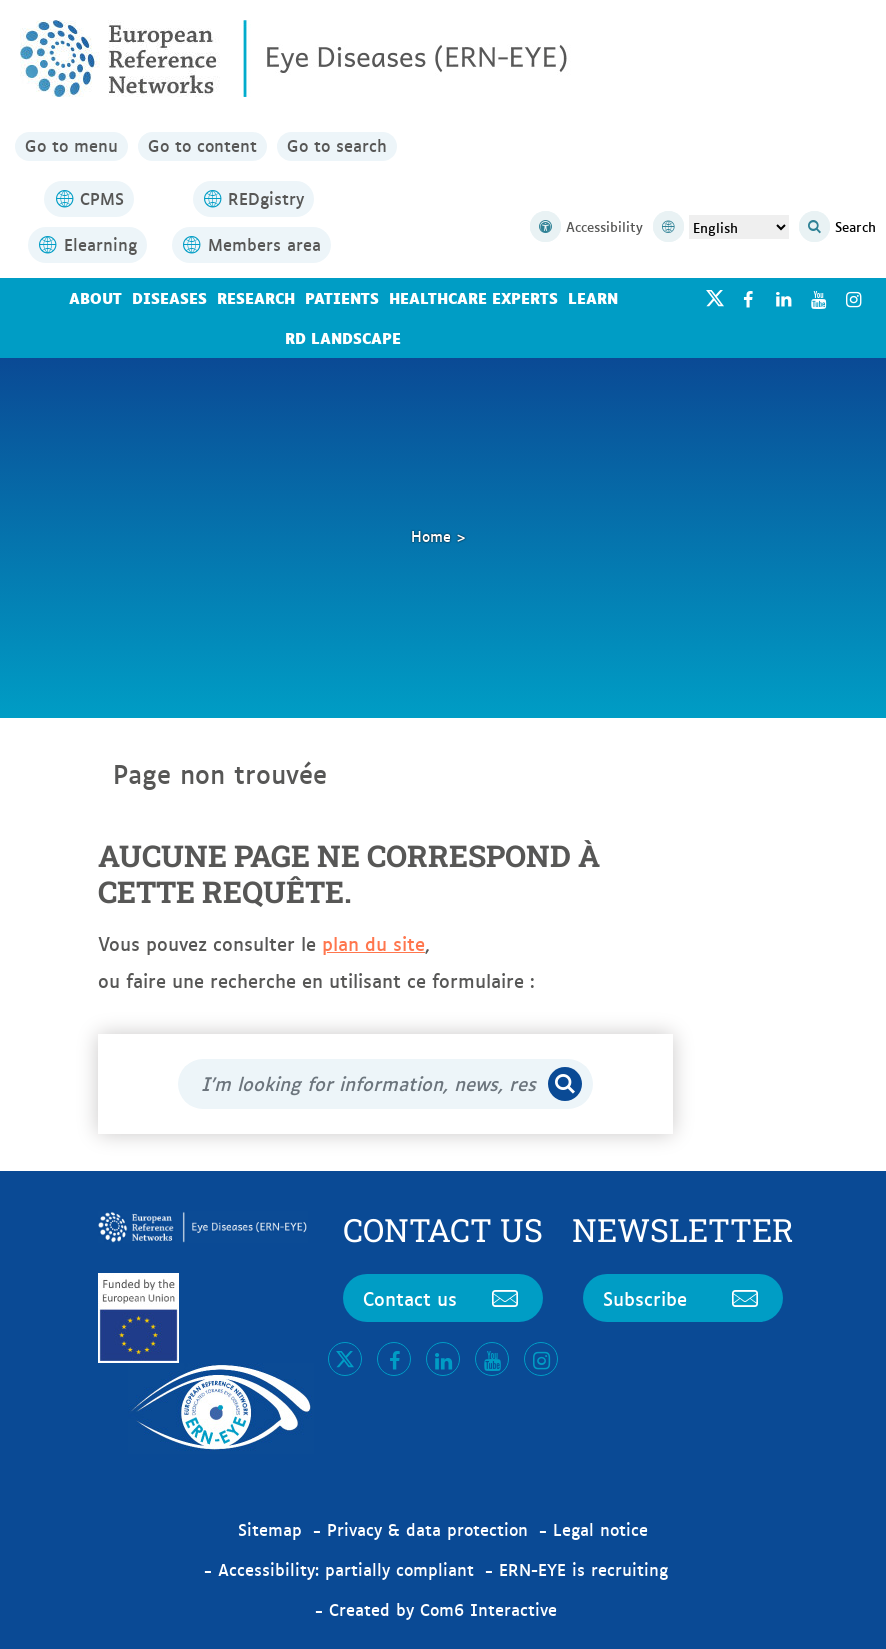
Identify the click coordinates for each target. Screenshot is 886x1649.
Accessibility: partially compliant (346, 1569)
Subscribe (683, 1298)
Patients (342, 297)
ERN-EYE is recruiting (583, 1569)
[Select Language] (739, 227)
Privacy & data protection (427, 1529)
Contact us (443, 1298)
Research (256, 297)
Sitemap (270, 1529)
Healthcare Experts (473, 297)
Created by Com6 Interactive (443, 1609)
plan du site (373, 943)
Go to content (202, 146)
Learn (593, 297)
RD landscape (343, 337)
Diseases (169, 297)
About (95, 297)
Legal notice (600, 1529)
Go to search (337, 146)
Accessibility (586, 227)
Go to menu (71, 146)
